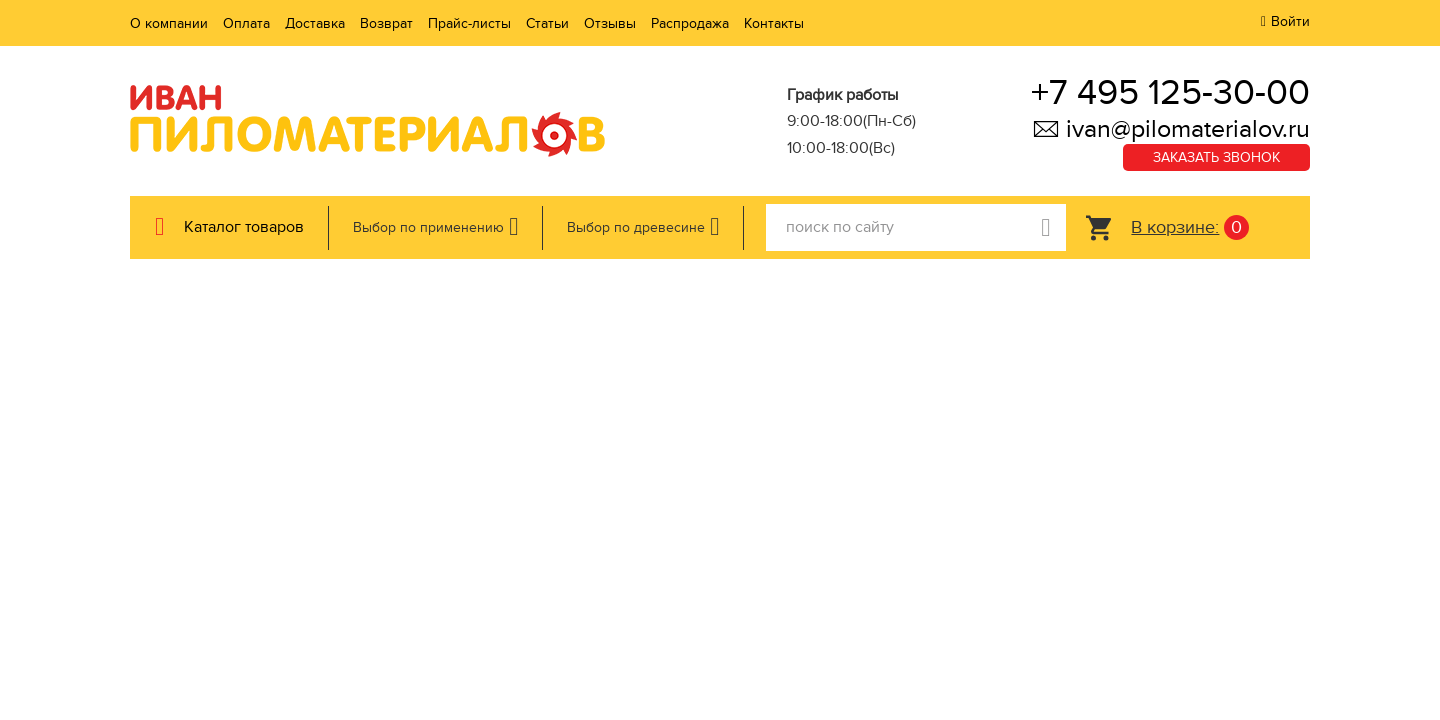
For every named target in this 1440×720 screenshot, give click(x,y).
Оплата (246, 23)
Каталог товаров (244, 227)
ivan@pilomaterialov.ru (1171, 129)
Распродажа (690, 23)
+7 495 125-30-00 (1170, 92)
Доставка (315, 23)
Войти (1290, 21)
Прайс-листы (469, 23)
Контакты (774, 23)
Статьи (547, 23)
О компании (169, 23)
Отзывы (610, 23)
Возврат (386, 23)
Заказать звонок (1216, 157)
